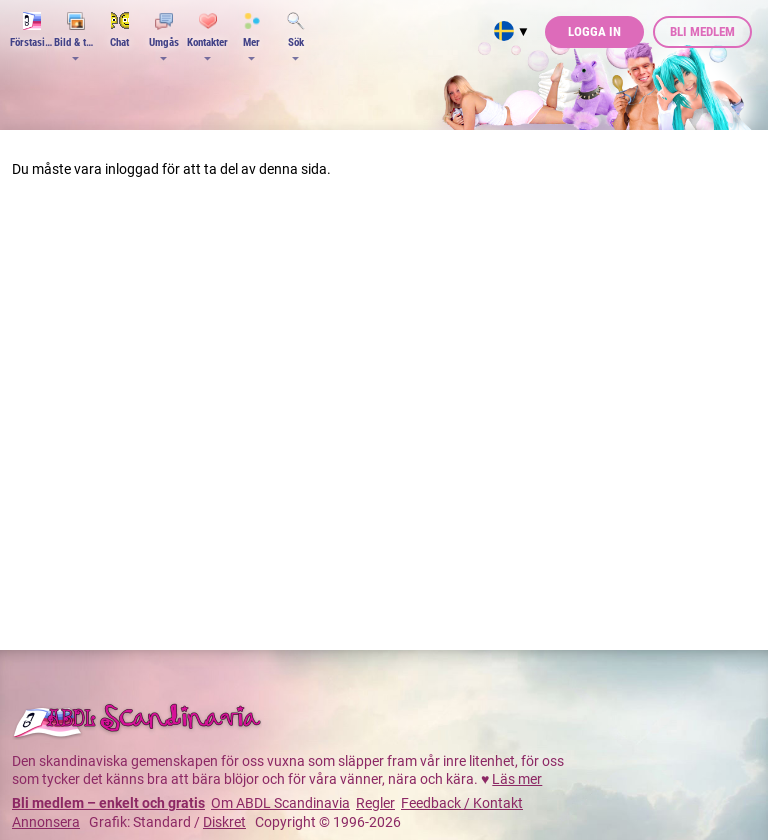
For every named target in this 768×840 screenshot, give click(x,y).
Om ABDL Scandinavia (280, 803)
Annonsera (46, 822)
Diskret (224, 822)
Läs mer (517, 779)
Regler (375, 803)
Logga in (594, 31)
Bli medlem (702, 31)
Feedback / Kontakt (462, 803)
